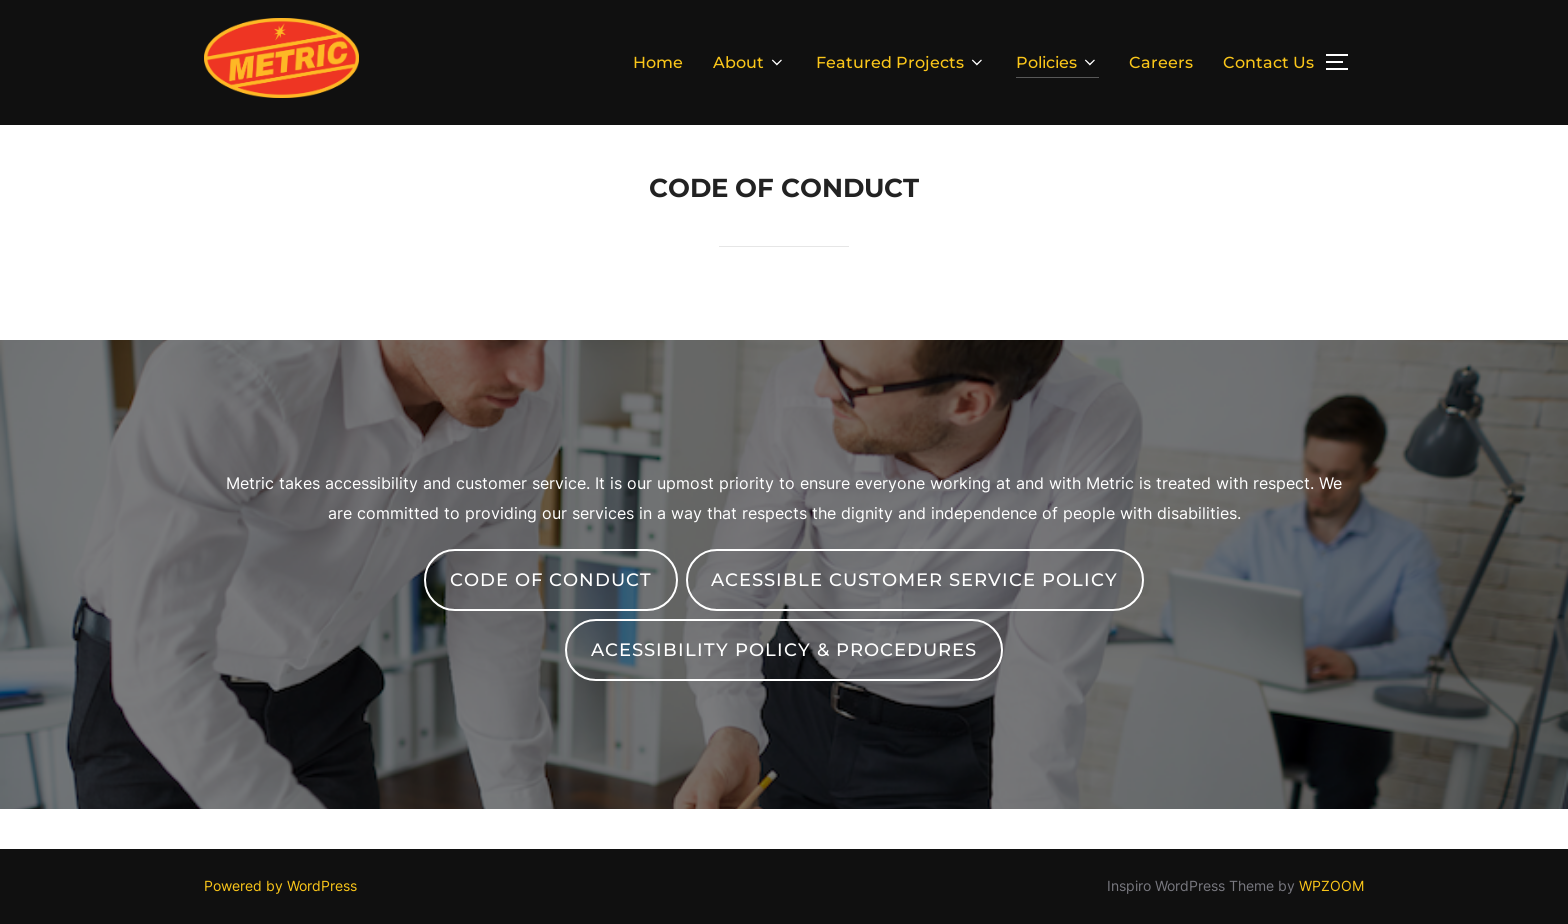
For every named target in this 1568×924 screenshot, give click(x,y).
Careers (1161, 62)
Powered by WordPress (280, 885)
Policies (1057, 62)
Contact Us (1268, 62)
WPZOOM (1331, 885)
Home (658, 62)
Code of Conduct (551, 580)
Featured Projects (901, 62)
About (749, 62)
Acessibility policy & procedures (784, 650)
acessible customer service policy (914, 580)
